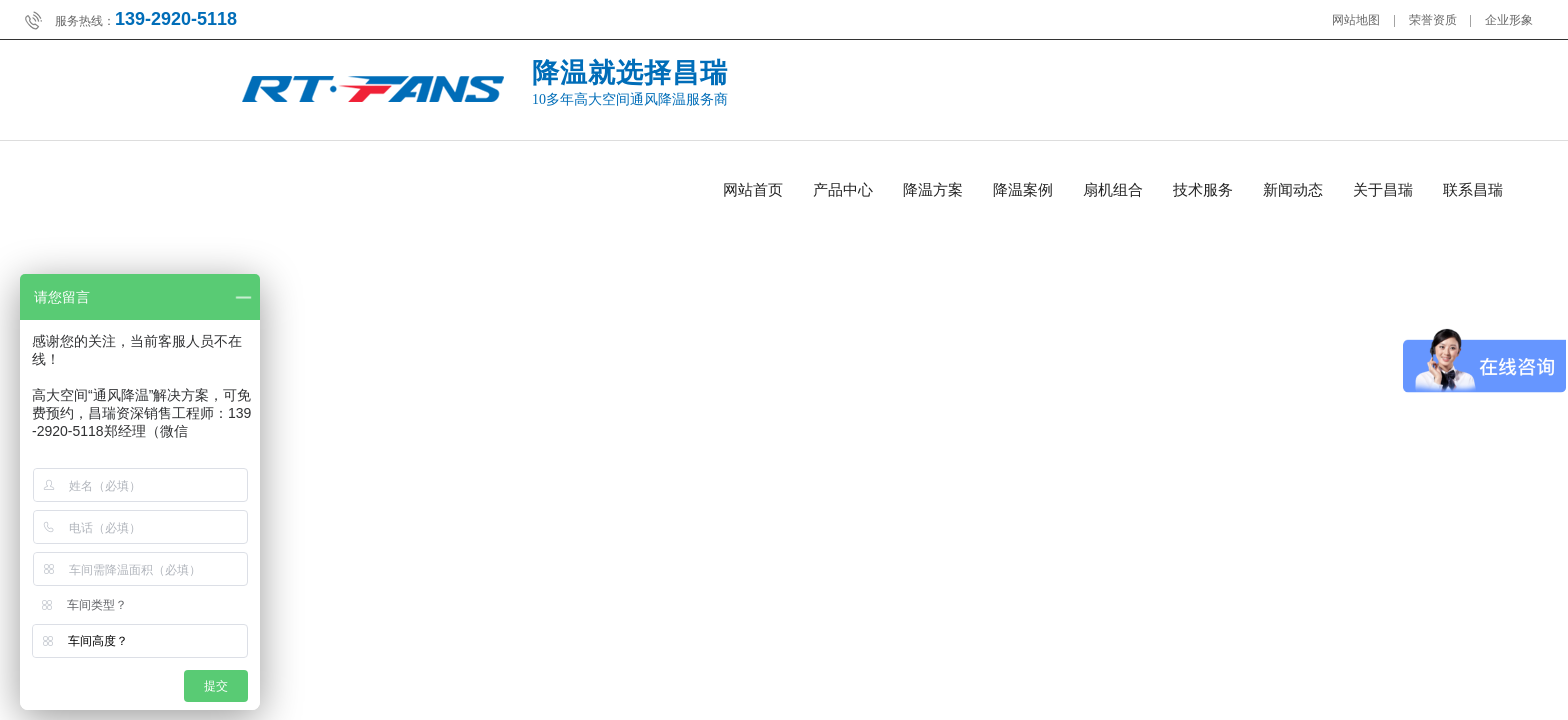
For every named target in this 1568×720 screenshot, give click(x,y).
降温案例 (1023, 190)
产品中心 (843, 190)
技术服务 (1203, 190)
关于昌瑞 (1383, 190)
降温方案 (933, 190)
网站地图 (1356, 20)
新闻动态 (1293, 190)
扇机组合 (1113, 190)
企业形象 (1509, 20)
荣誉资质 (1433, 20)
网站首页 (753, 190)
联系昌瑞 (1473, 190)
